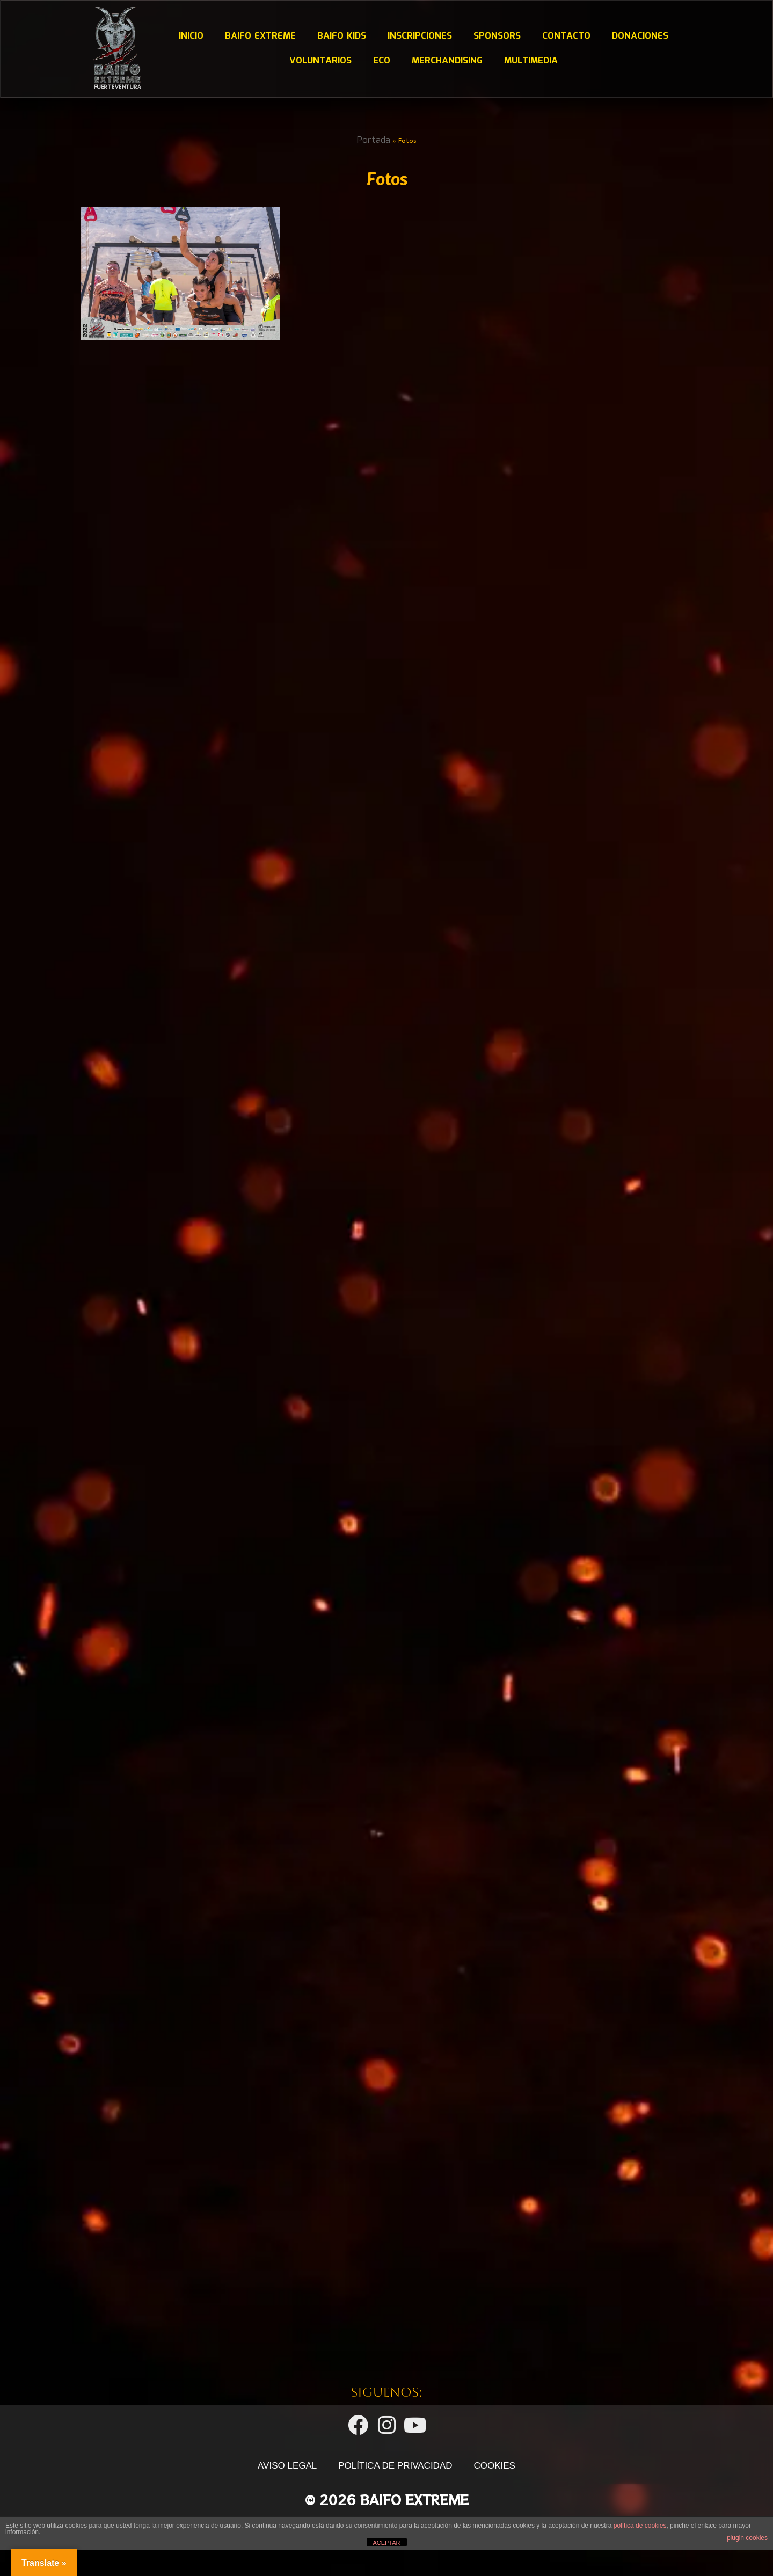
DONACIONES (639, 36)
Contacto (566, 36)
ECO (381, 61)
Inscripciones (419, 36)
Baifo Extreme (259, 36)
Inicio (190, 36)
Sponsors (496, 36)
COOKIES (494, 2525)
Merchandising (446, 61)
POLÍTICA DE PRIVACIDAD (395, 2525)
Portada (373, 140)
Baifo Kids (341, 36)
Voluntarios (320, 61)
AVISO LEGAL (287, 2525)
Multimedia (530, 61)
